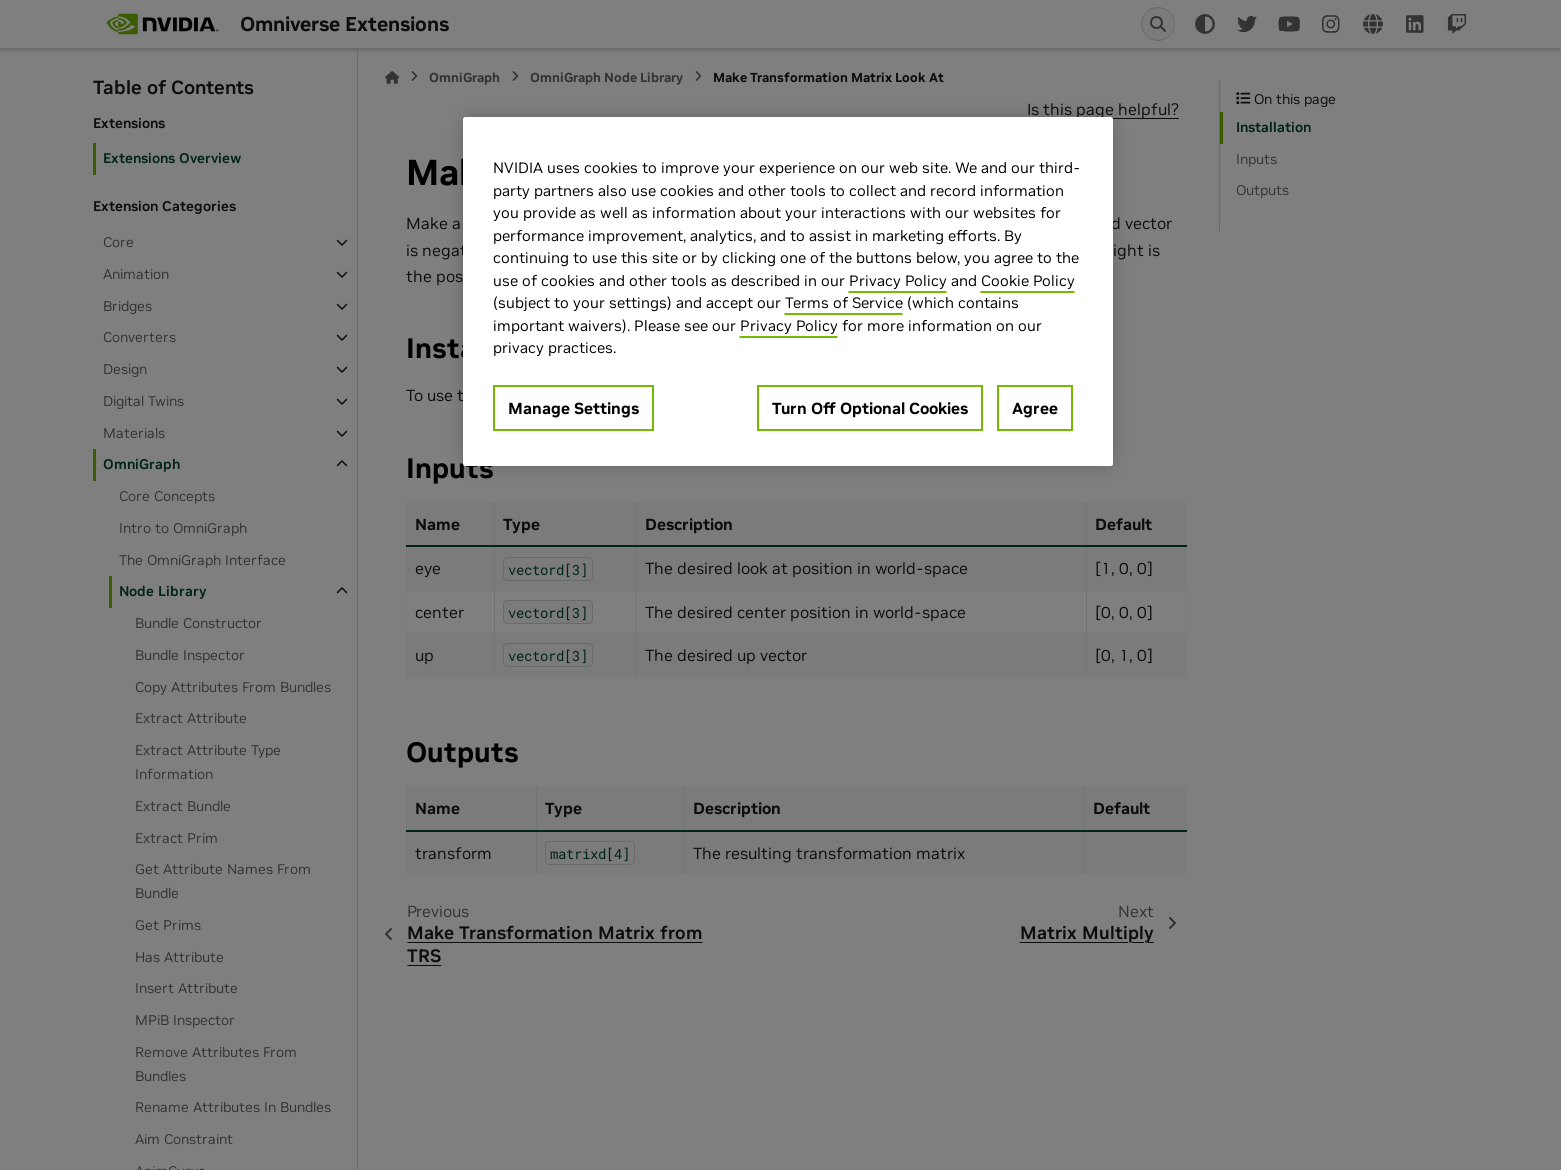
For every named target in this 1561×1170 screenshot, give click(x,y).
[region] (788, 291)
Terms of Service (844, 302)
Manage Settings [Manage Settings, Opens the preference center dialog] (573, 408)
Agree (1035, 408)
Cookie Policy (1028, 280)
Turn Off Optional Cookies (870, 408)
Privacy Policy (898, 280)
